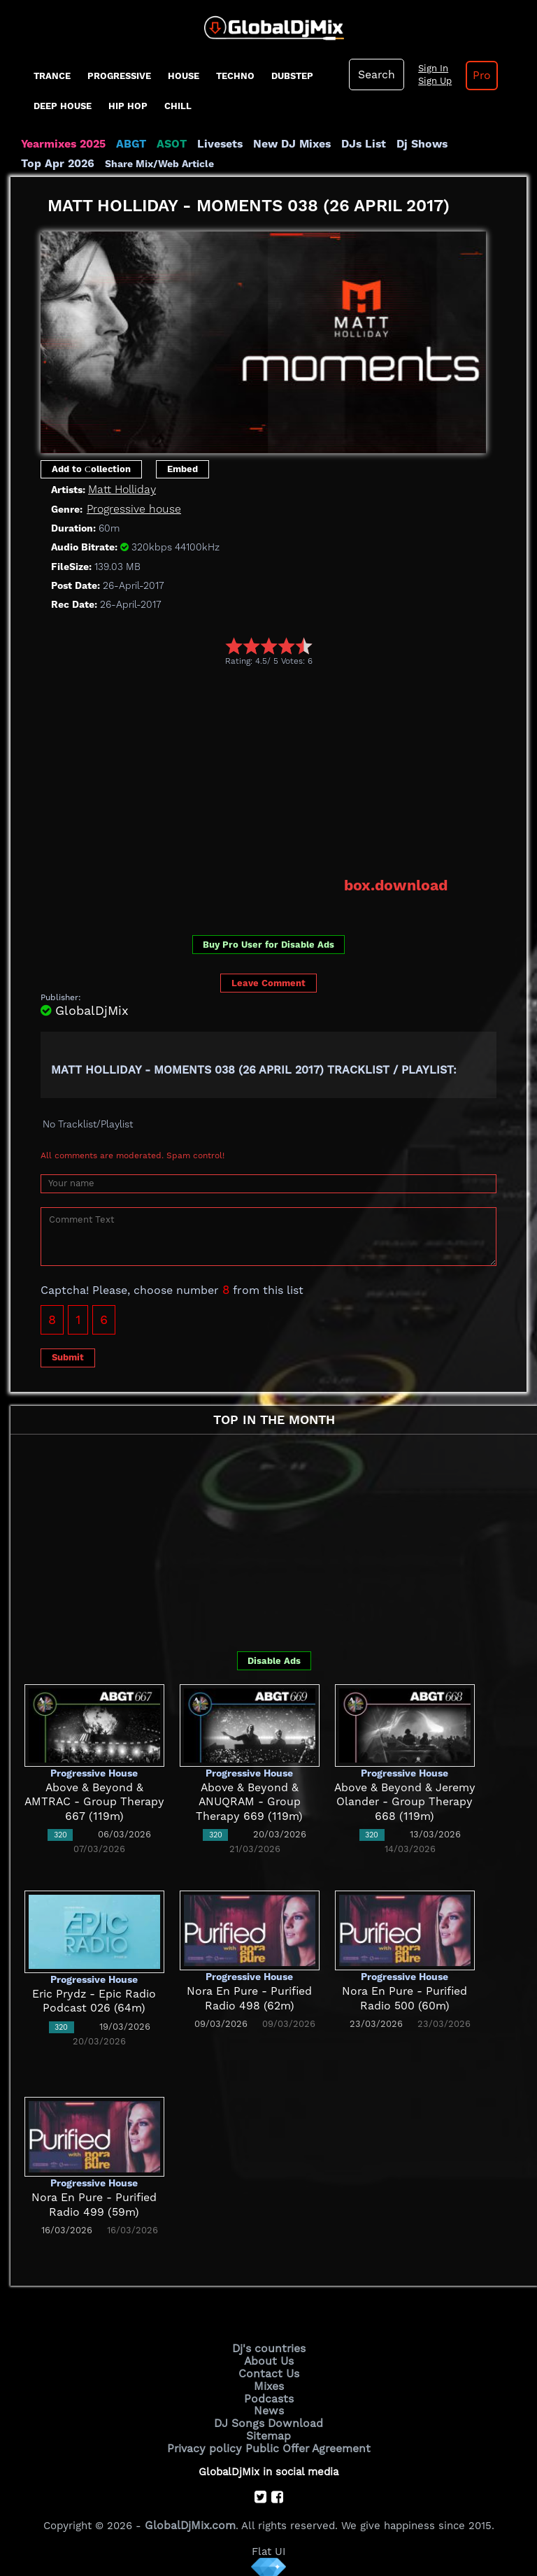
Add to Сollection (91, 469)
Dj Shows (406, 144)
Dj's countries (268, 2346)
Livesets (213, 144)
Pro (477, 75)
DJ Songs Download (268, 2418)
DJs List (351, 144)
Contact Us (268, 2370)
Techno (235, 76)
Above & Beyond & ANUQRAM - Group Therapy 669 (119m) (249, 1800)
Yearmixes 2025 (62, 144)
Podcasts (269, 2394)
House (183, 76)
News (269, 2406)
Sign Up (432, 81)
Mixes (268, 2382)
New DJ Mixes (282, 144)
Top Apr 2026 (475, 144)
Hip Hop (128, 106)
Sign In (430, 68)
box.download (398, 884)
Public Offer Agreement (304, 2441)
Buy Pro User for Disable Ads (268, 943)
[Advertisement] (289, 771)
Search (375, 75)
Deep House (63, 106)
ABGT (127, 144)
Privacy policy (207, 2441)
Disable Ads (274, 1659)
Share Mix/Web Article (75, 163)
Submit (68, 1356)
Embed (182, 469)
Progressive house (132, 509)
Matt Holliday (120, 489)
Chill (178, 106)
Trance (52, 76)
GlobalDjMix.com (190, 2517)
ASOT (166, 144)
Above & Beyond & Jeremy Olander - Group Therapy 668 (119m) (404, 1800)
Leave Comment (268, 981)
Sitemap (268, 2430)
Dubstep (292, 76)
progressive (119, 76)
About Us (268, 2358)
